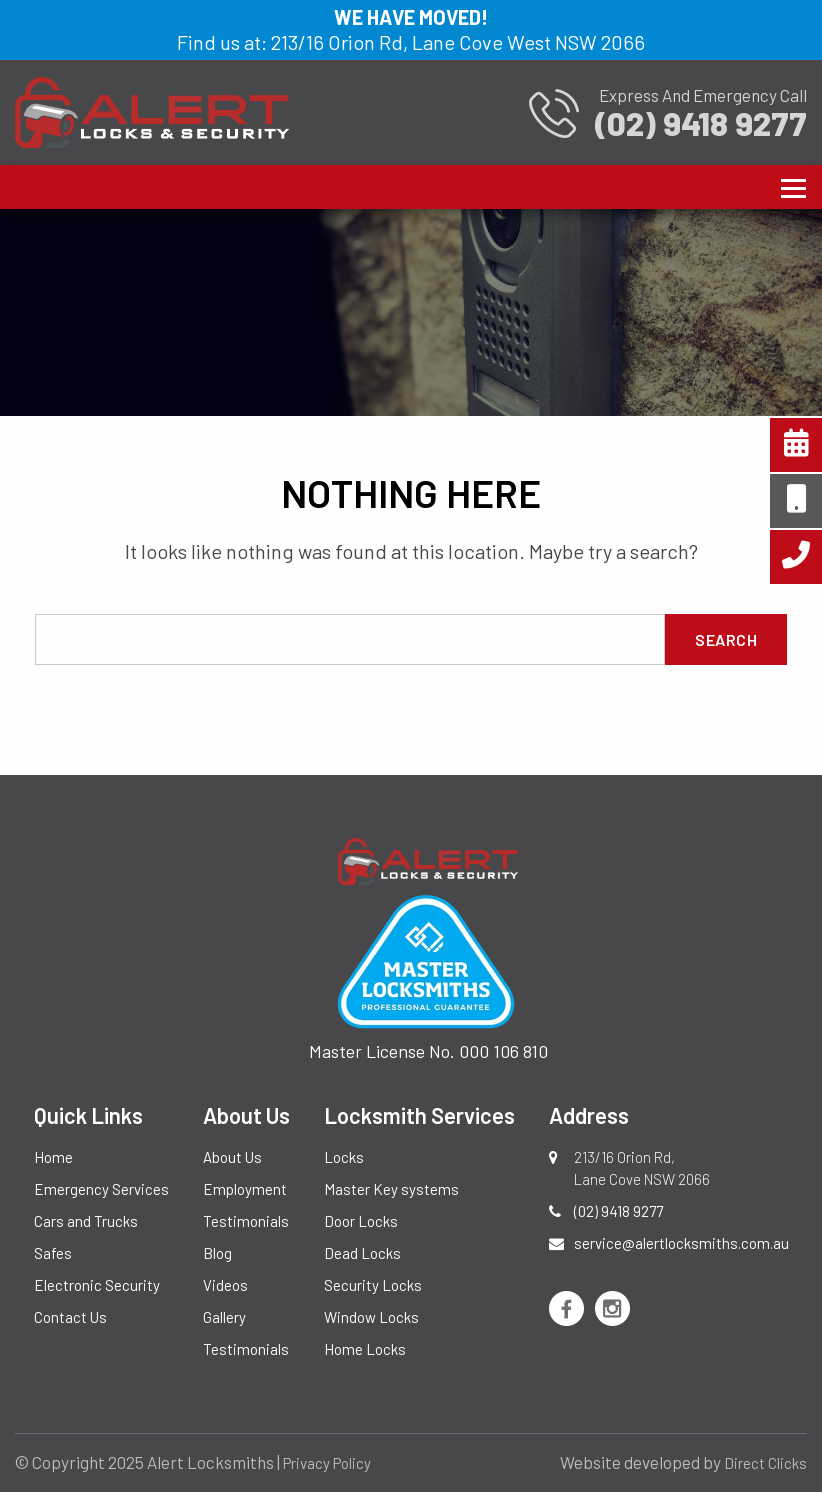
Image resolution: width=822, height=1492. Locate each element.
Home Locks (365, 1349)
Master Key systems (391, 1189)
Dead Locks (362, 1253)
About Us (232, 1157)
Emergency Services (101, 1189)
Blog (217, 1253)
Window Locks (371, 1317)
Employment (245, 1189)
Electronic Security (97, 1285)
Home (53, 1157)
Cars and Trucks (86, 1221)
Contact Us (70, 1317)
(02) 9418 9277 (618, 1211)
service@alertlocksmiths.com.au (681, 1243)
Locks (344, 1157)
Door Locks (361, 1221)
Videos (225, 1285)
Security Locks (373, 1285)
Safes (53, 1253)
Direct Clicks (765, 1463)
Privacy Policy (327, 1463)
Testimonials (246, 1221)
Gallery (224, 1317)
